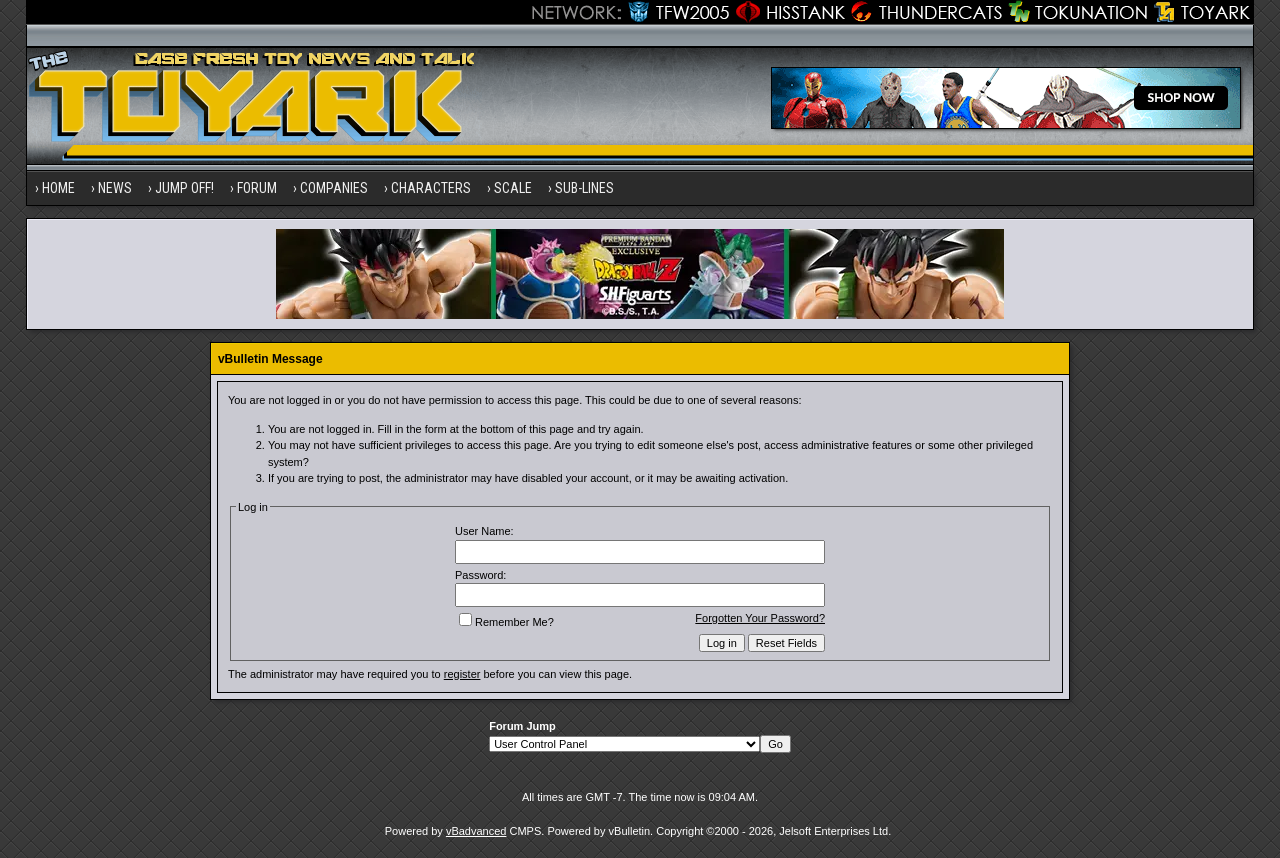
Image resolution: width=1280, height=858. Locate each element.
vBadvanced (476, 831)
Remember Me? (506, 622)
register (462, 674)
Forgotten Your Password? (760, 618)
